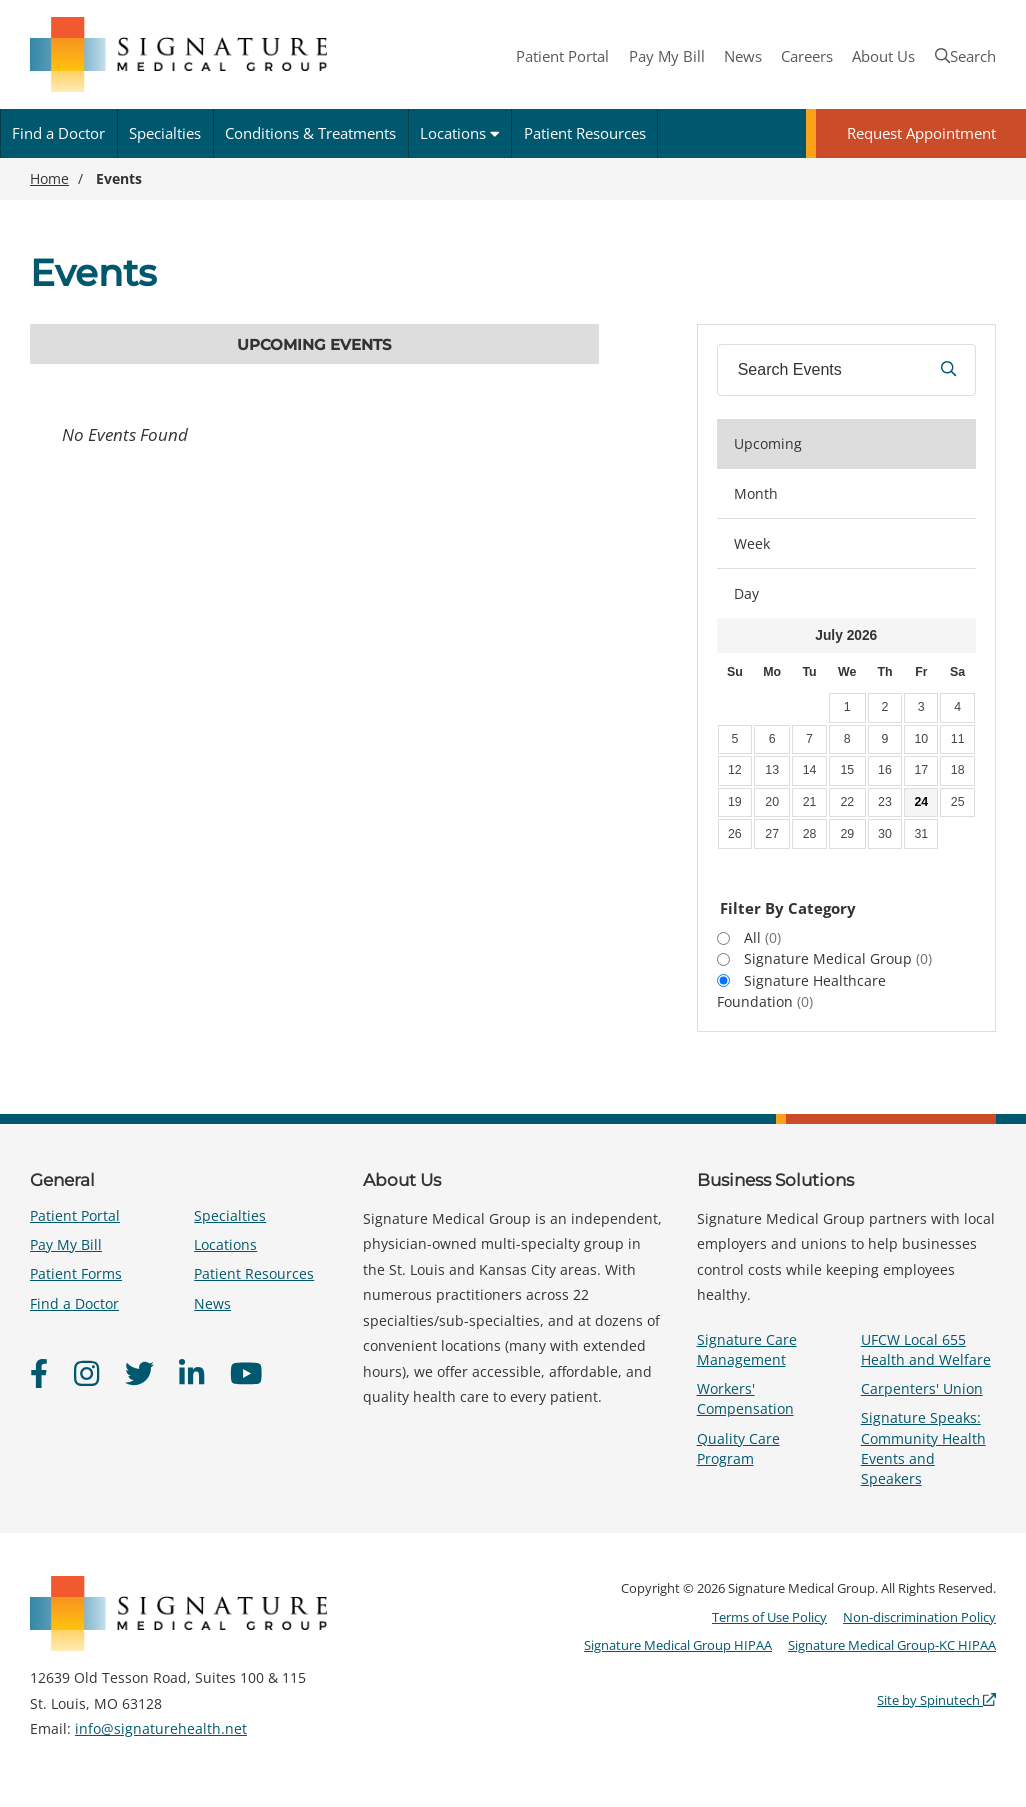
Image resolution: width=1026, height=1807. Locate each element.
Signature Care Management (747, 1349)
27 (772, 834)
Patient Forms (76, 1273)
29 (847, 834)
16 (885, 770)
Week (752, 543)
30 (885, 834)
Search (965, 56)
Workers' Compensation (745, 1398)
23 (885, 802)
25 (958, 802)
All (762, 937)
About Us (883, 56)
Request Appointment (921, 133)
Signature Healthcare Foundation (801, 991)
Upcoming (768, 443)
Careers (807, 56)
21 (810, 802)
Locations (460, 133)
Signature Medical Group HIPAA (678, 1645)
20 (772, 802)
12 (735, 770)
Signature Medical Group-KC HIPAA (892, 1645)
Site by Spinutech (936, 1700)
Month (756, 493)
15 (847, 770)
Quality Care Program (738, 1448)
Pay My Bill (667, 56)
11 (958, 739)
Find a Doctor (58, 133)
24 (921, 802)
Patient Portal (562, 56)
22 (847, 802)
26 (735, 834)
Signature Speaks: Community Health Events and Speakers (923, 1448)
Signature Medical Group (838, 958)
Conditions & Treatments (310, 133)
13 (772, 770)
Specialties (165, 133)
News (743, 56)
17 (921, 770)
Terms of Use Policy (769, 1617)
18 (958, 770)
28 (810, 834)
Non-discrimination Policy (919, 1617)
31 (921, 834)
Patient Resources (585, 133)
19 (735, 802)
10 (921, 739)
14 (810, 770)
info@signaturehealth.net (161, 1728)
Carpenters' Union (922, 1388)
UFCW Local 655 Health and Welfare (926, 1349)
